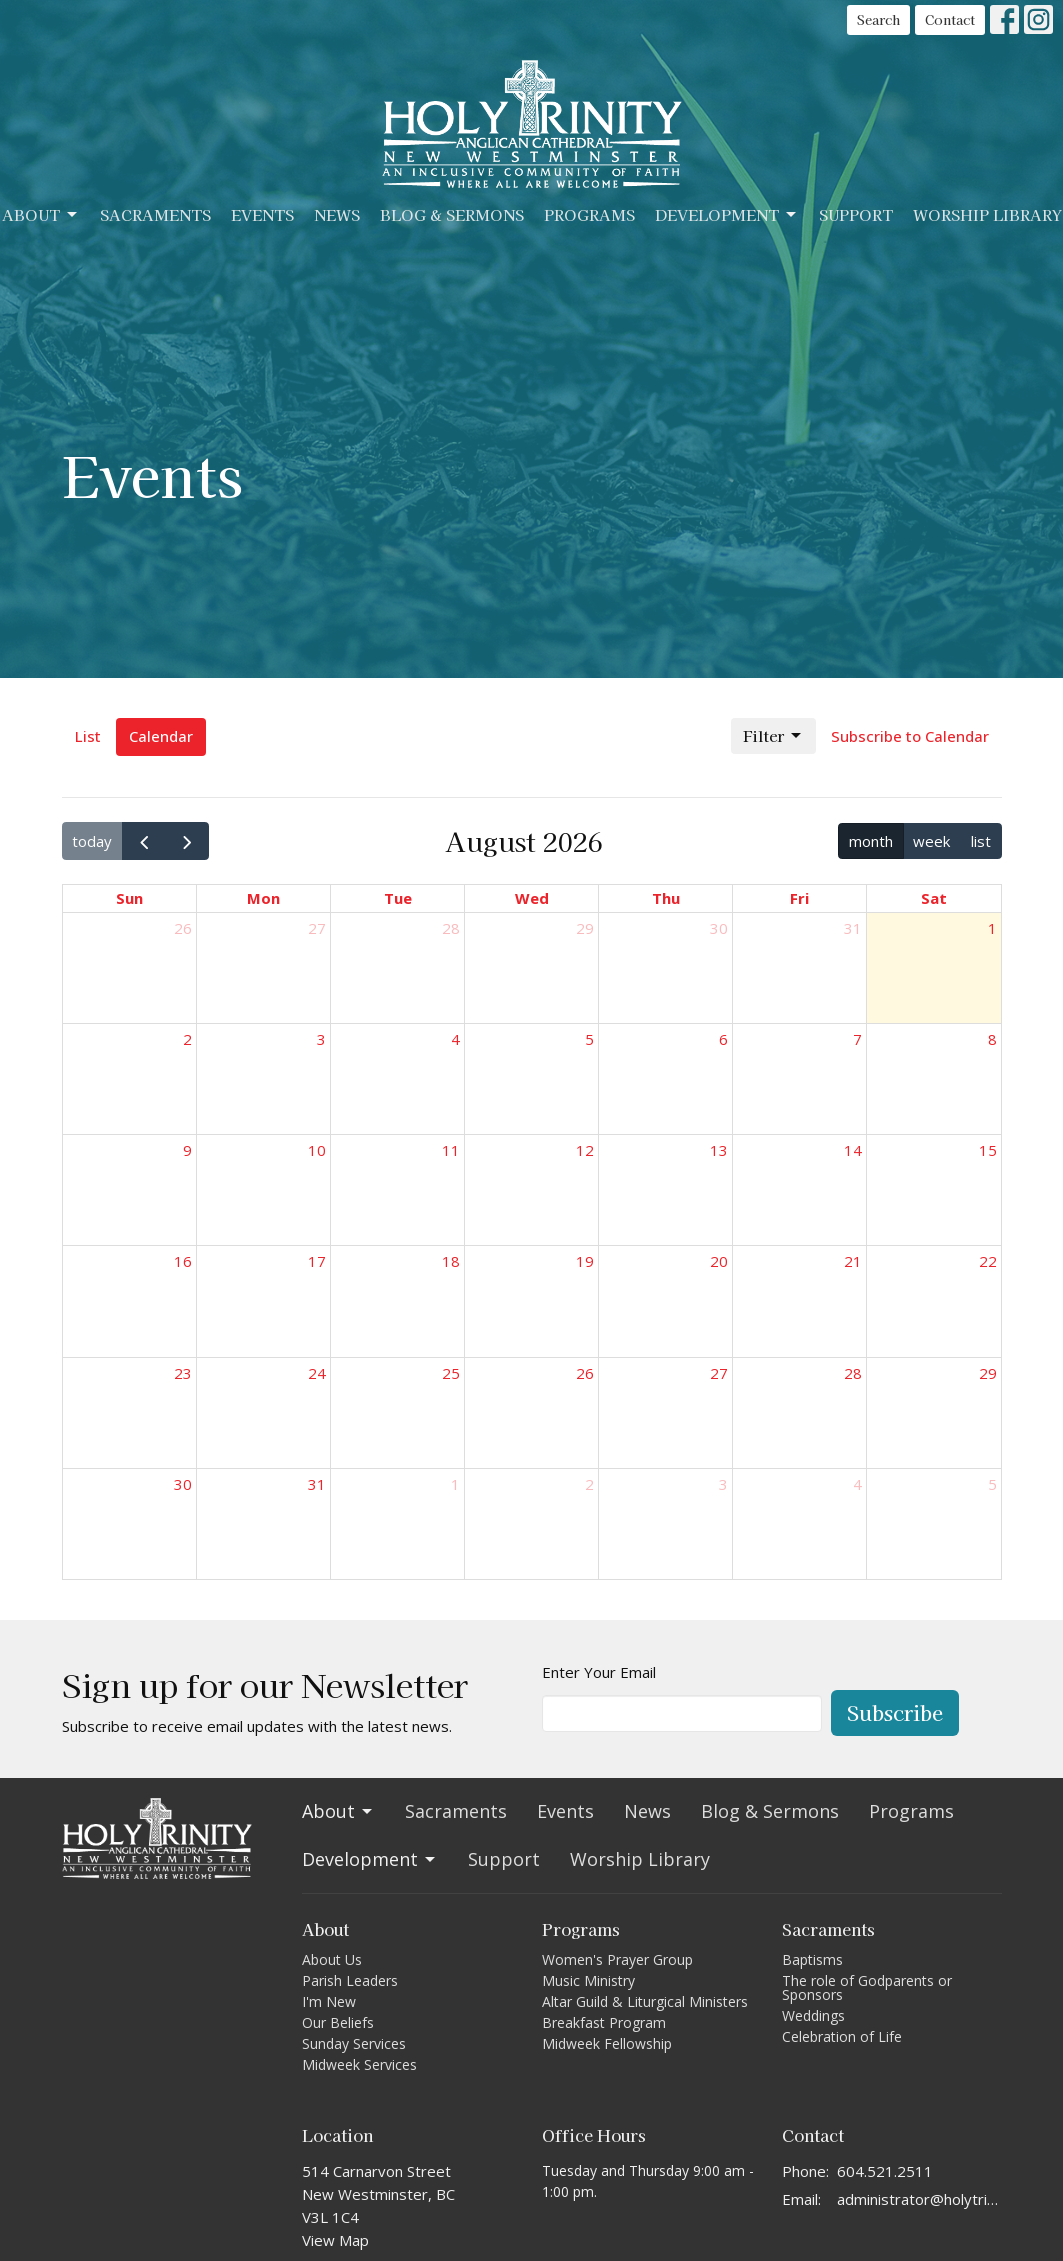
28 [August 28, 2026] (853, 1373)
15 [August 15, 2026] (988, 1150)
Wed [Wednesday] (532, 898)
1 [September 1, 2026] (455, 1484)
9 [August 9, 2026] (187, 1150)
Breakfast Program (604, 2022)
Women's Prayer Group (617, 1959)
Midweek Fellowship (607, 2043)
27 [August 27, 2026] (719, 1373)
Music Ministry (588, 1980)
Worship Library (987, 214)
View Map (335, 2240)
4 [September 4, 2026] (857, 1484)
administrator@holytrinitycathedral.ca (919, 2199)
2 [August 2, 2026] (187, 1039)
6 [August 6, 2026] (723, 1039)
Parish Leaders (350, 1980)
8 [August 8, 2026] (992, 1039)
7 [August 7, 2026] (857, 1039)
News (337, 214)
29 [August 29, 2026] (988, 1373)
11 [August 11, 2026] (451, 1150)
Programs (589, 214)
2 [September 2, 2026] (589, 1484)
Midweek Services (359, 2064)
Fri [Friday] (799, 898)
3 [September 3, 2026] (723, 1484)
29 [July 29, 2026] (585, 928)
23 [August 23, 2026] (183, 1373)
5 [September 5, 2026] (992, 1484)
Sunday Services (354, 2043)
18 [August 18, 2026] (451, 1261)
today (92, 841)
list (981, 841)
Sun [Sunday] (129, 898)
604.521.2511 (885, 2171)
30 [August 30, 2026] (183, 1484)
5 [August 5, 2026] (589, 1039)
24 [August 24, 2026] (317, 1373)
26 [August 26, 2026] (585, 1373)
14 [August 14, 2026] (853, 1150)
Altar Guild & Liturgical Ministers (645, 2001)
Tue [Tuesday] (398, 898)
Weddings (813, 2015)
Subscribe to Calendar (910, 736)
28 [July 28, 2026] (451, 928)
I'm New (329, 2001)
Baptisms (812, 1959)
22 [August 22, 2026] (988, 1261)
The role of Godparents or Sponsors (867, 1987)
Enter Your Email (599, 1672)
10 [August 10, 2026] (317, 1150)
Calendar (161, 736)
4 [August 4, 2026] (455, 1039)
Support (856, 214)
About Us (332, 1959)
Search (878, 19)
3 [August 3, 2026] (321, 1039)
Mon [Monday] (263, 898)
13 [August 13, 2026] (719, 1150)
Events (262, 214)
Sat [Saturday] (934, 898)
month (871, 841)
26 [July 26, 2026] (183, 928)
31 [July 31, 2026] (853, 928)
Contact (950, 19)
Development (727, 214)
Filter (773, 735)
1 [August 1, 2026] (992, 928)
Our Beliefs (338, 2022)
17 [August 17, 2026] (317, 1261)
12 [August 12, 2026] (585, 1150)
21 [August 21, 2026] (853, 1261)
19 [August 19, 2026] (585, 1261)
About (41, 214)
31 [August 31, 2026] (317, 1484)
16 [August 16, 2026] (183, 1261)
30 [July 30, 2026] (719, 928)
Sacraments (155, 214)
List (88, 736)
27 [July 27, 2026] (317, 928)
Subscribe (895, 1712)
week (931, 841)
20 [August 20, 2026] (719, 1261)
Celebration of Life (842, 2036)
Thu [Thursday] (666, 898)
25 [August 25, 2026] (451, 1373)
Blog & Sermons (452, 214)
